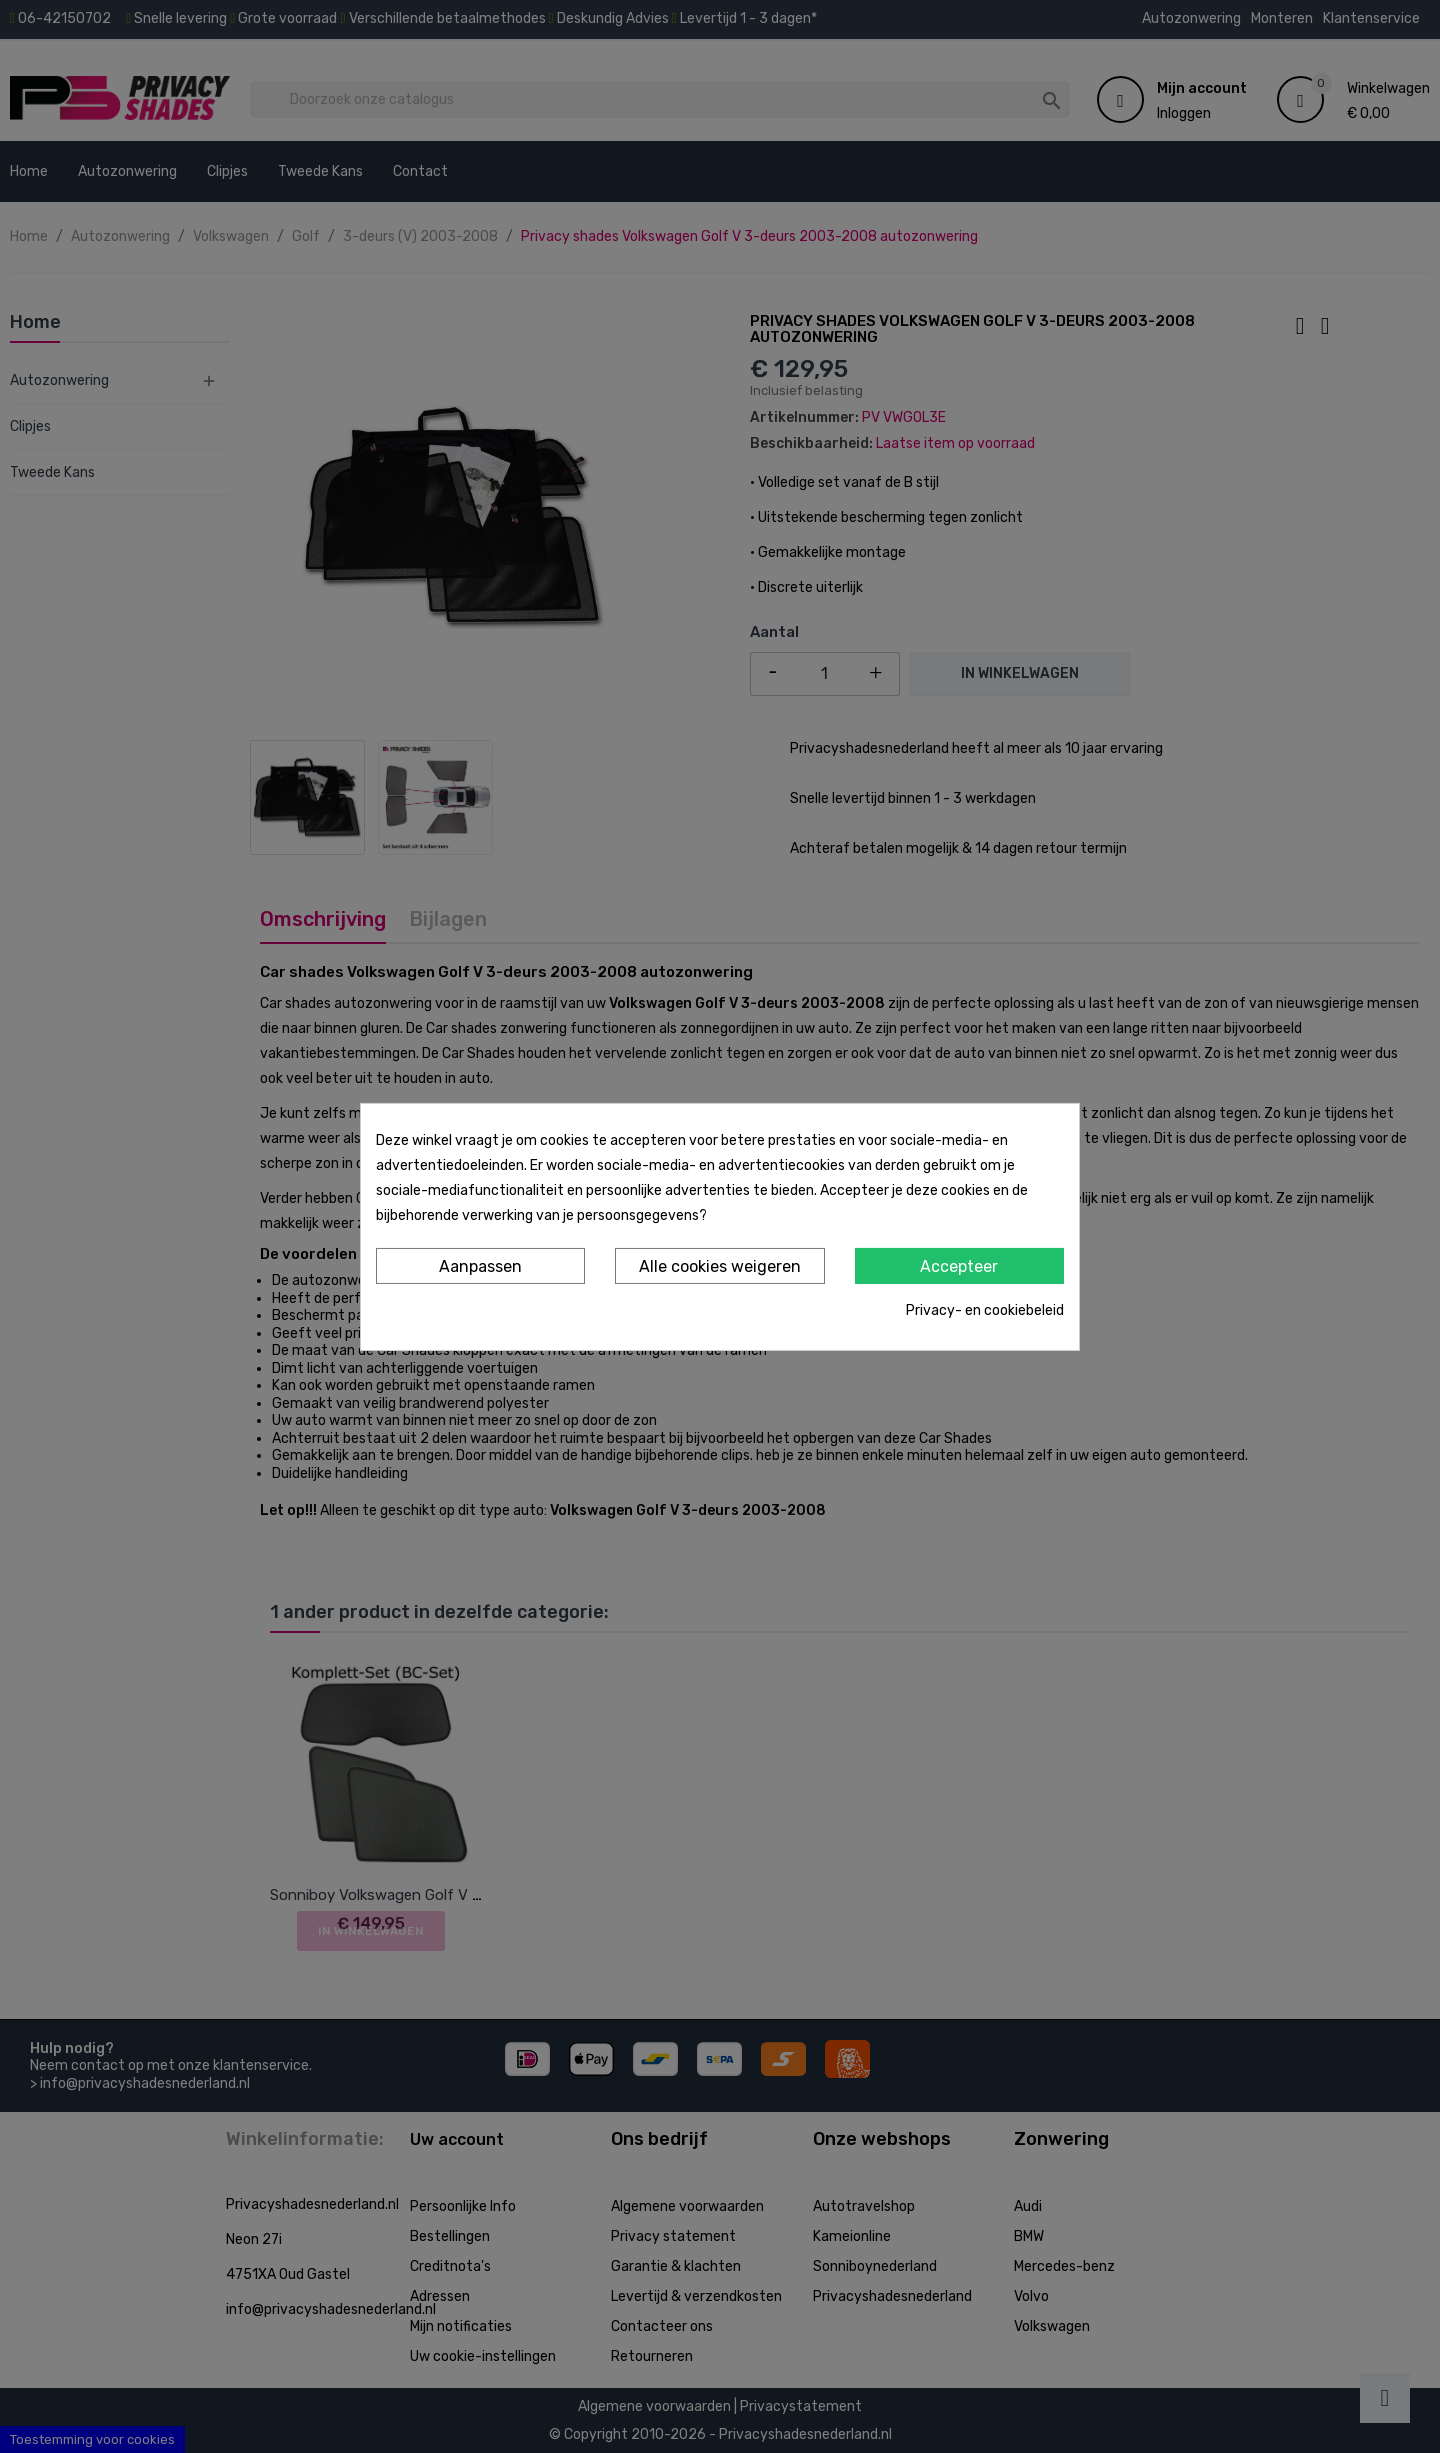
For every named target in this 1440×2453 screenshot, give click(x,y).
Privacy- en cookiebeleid (985, 1310)
